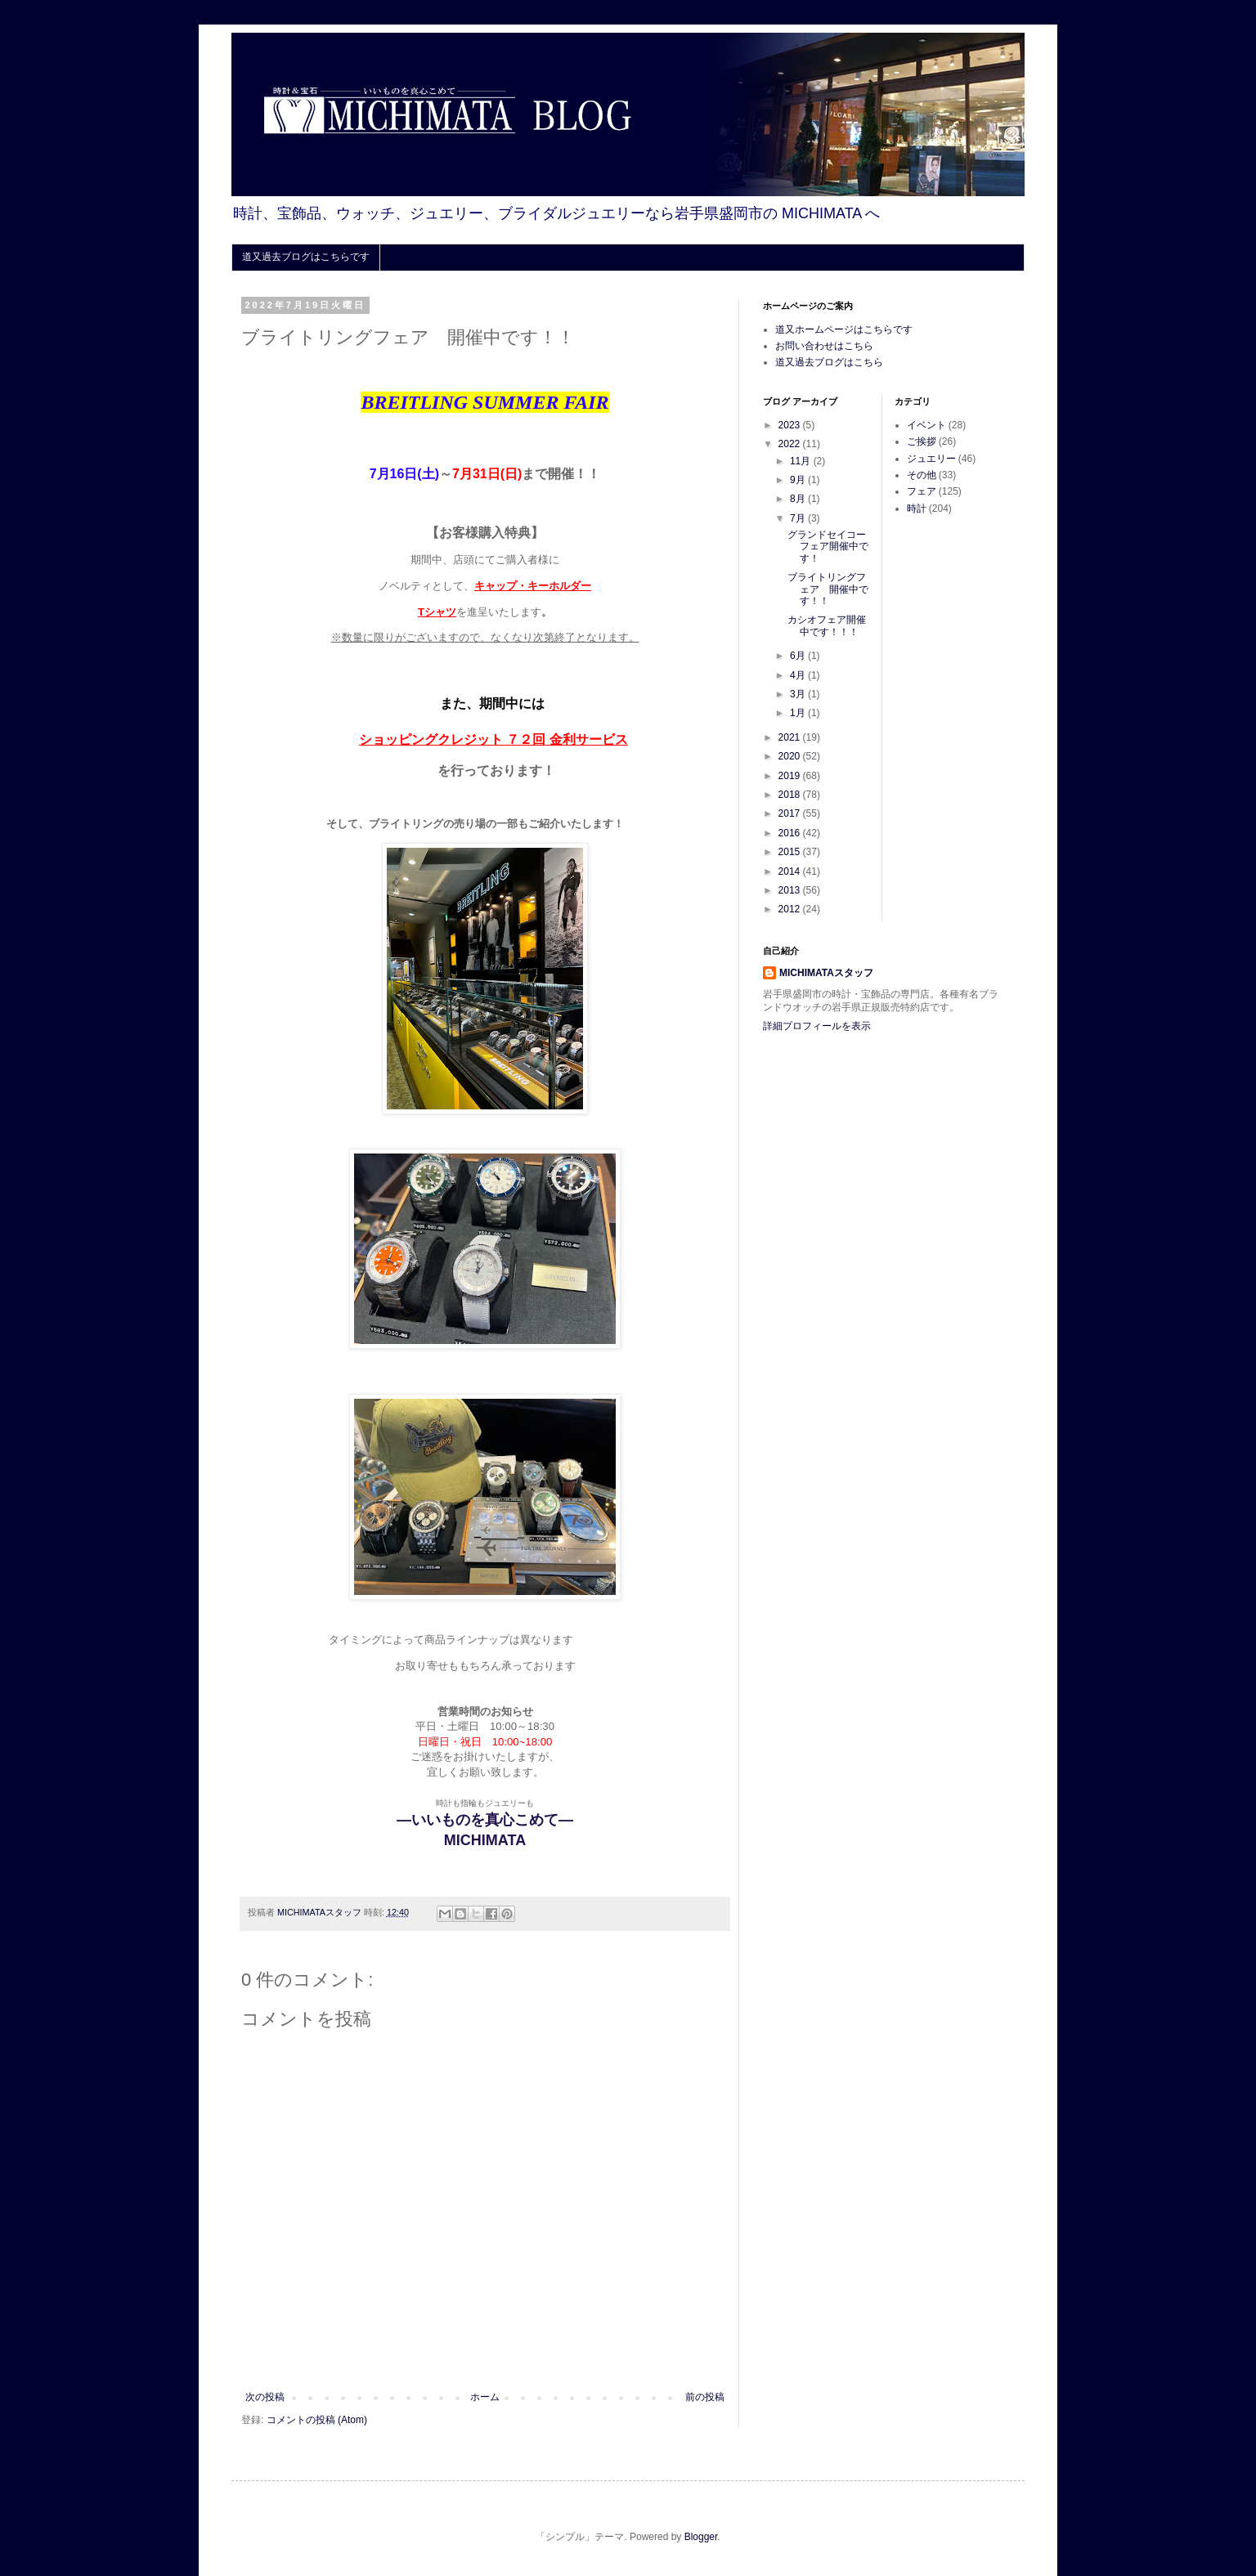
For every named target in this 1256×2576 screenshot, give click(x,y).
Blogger (701, 2536)
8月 (799, 498)
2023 (790, 425)
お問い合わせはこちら (824, 346)
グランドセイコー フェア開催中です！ (831, 546)
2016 (790, 833)
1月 (799, 713)
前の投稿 (704, 2397)
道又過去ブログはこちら (829, 362)
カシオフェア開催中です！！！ (826, 625)
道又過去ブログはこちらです (306, 256)
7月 (799, 518)
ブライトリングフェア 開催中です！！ (827, 589)
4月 (799, 675)
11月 (802, 461)
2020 (790, 756)
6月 (799, 655)
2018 (790, 794)
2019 (790, 776)
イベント (926, 425)
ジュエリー (931, 458)
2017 (790, 813)
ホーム (485, 2397)
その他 (921, 475)
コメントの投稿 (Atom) (317, 2420)
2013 (790, 890)
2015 (790, 852)
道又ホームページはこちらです (844, 329)
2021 (790, 737)
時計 (916, 508)
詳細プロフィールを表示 (817, 1026)
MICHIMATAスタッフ (826, 973)
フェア (921, 491)
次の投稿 (265, 2397)
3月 (799, 694)
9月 (799, 480)
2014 (790, 871)
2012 (790, 909)
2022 (790, 444)
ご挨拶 (921, 441)
